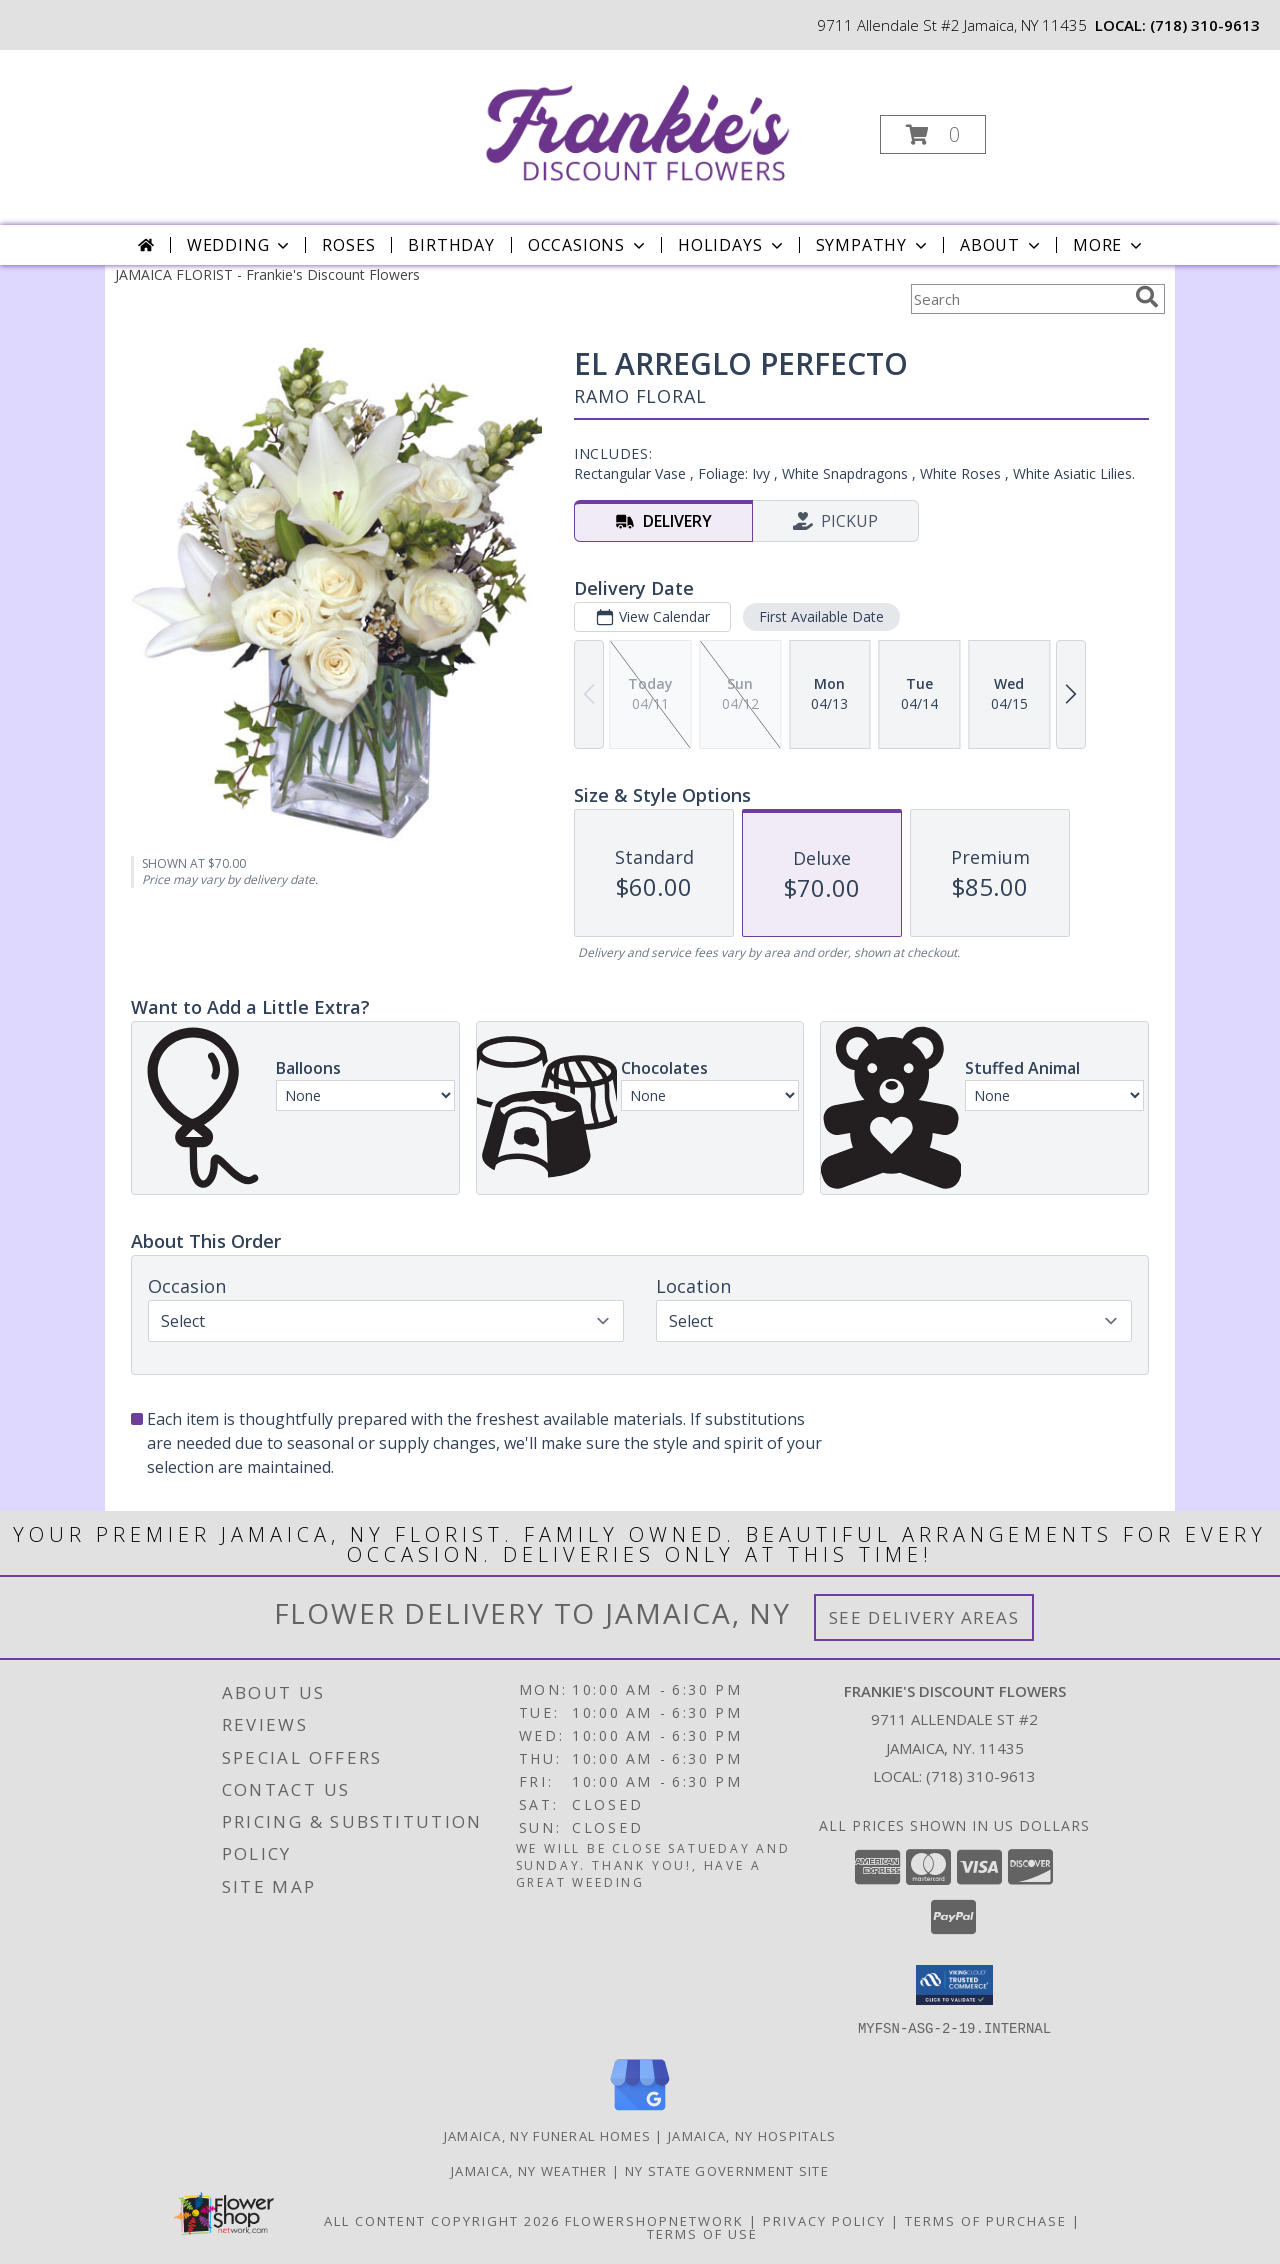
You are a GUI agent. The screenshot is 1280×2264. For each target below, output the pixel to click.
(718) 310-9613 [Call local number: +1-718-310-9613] (1205, 25)
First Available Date (821, 616)
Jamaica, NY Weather (529, 2170)
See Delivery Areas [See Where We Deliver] (924, 1617)
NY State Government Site (727, 2170)
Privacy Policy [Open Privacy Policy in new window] (824, 2220)
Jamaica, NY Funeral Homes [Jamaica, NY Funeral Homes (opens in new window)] (548, 2135)
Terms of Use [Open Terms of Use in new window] (702, 2233)
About (1002, 245)
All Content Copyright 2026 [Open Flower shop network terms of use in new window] (442, 2220)
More (1109, 245)
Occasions (588, 245)
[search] (1147, 297)
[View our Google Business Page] (640, 2110)
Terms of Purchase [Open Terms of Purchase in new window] (986, 2220)
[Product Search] (1019, 299)
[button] (933, 134)
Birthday (451, 245)
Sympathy (873, 245)
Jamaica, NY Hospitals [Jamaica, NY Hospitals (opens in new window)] (752, 2135)
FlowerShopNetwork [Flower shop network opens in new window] (654, 2220)
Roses (348, 245)
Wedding (240, 245)
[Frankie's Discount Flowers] (638, 128)
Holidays (732, 245)
